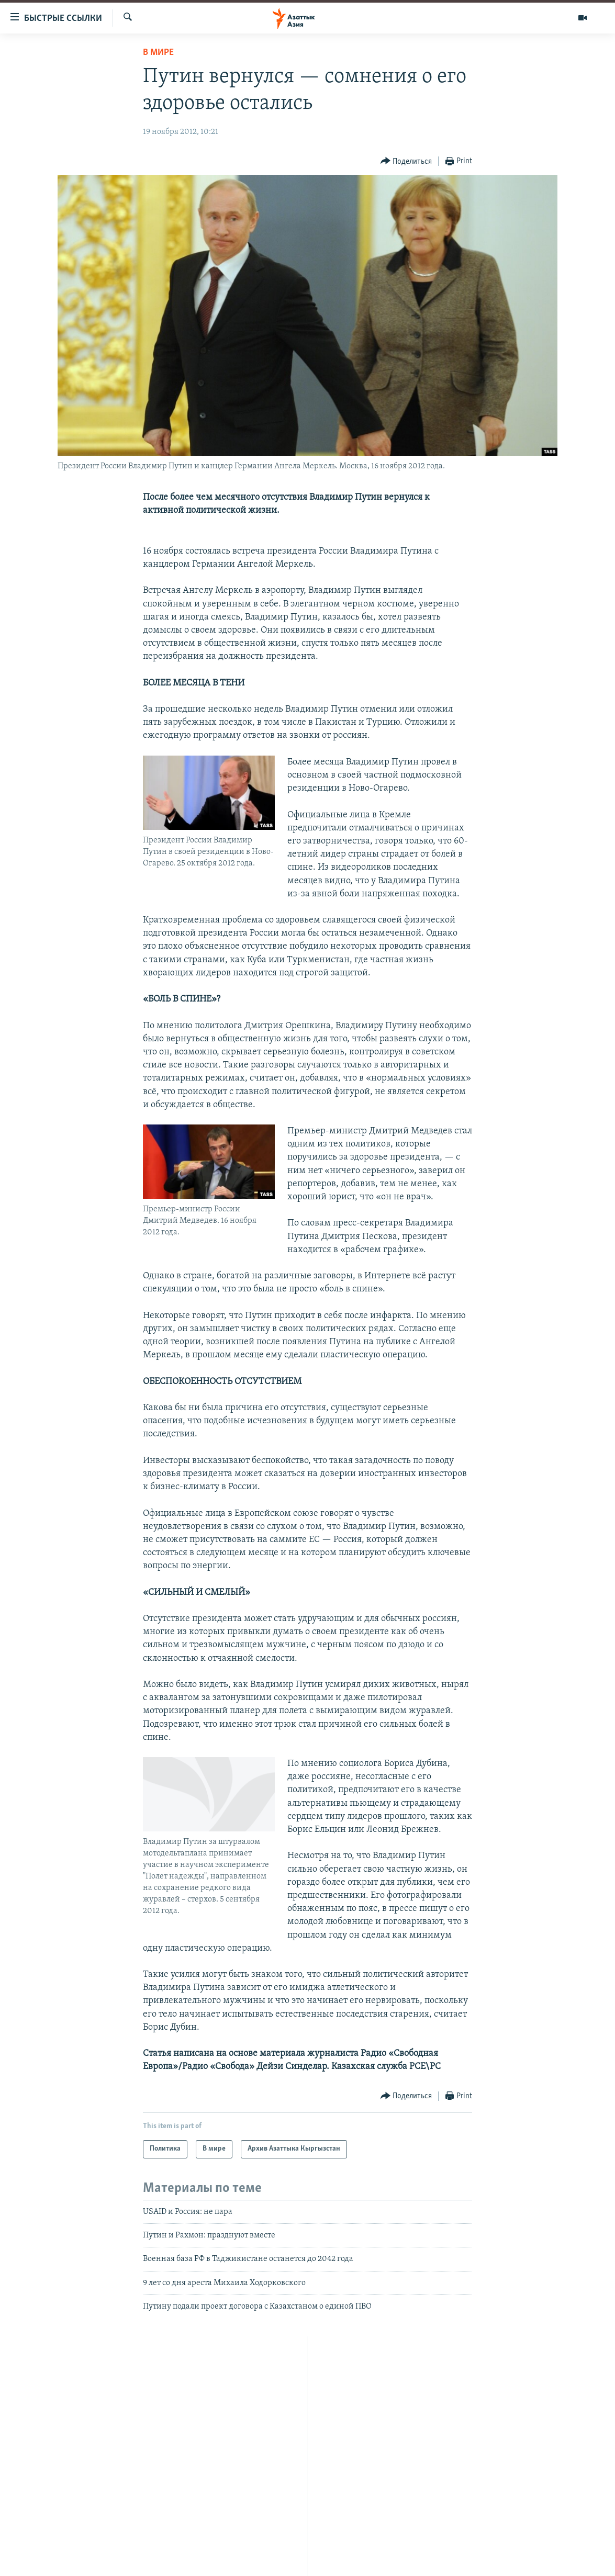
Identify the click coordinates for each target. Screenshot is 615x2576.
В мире (158, 53)
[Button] (406, 161)
